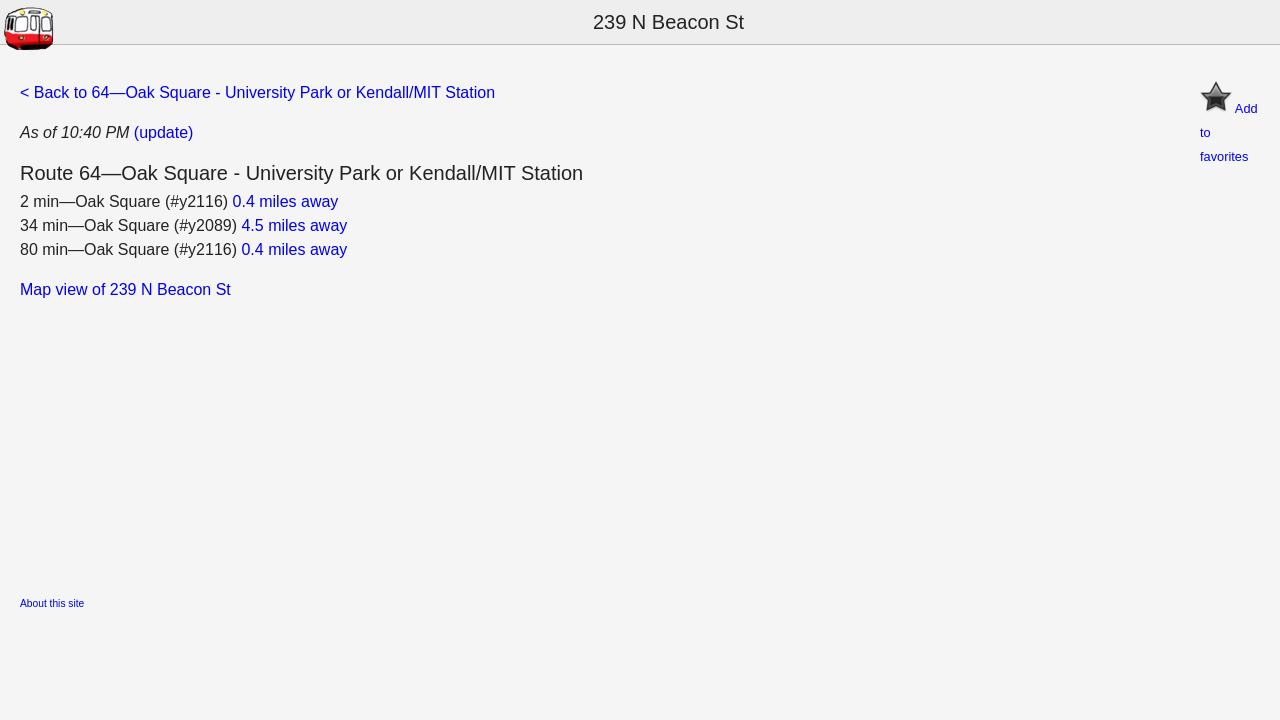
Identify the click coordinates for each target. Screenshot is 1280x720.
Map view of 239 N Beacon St (125, 289)
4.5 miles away (294, 225)
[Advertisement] (620, 442)
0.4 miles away (286, 201)
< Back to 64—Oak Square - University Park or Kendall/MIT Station (257, 92)
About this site (52, 603)
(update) (164, 132)
